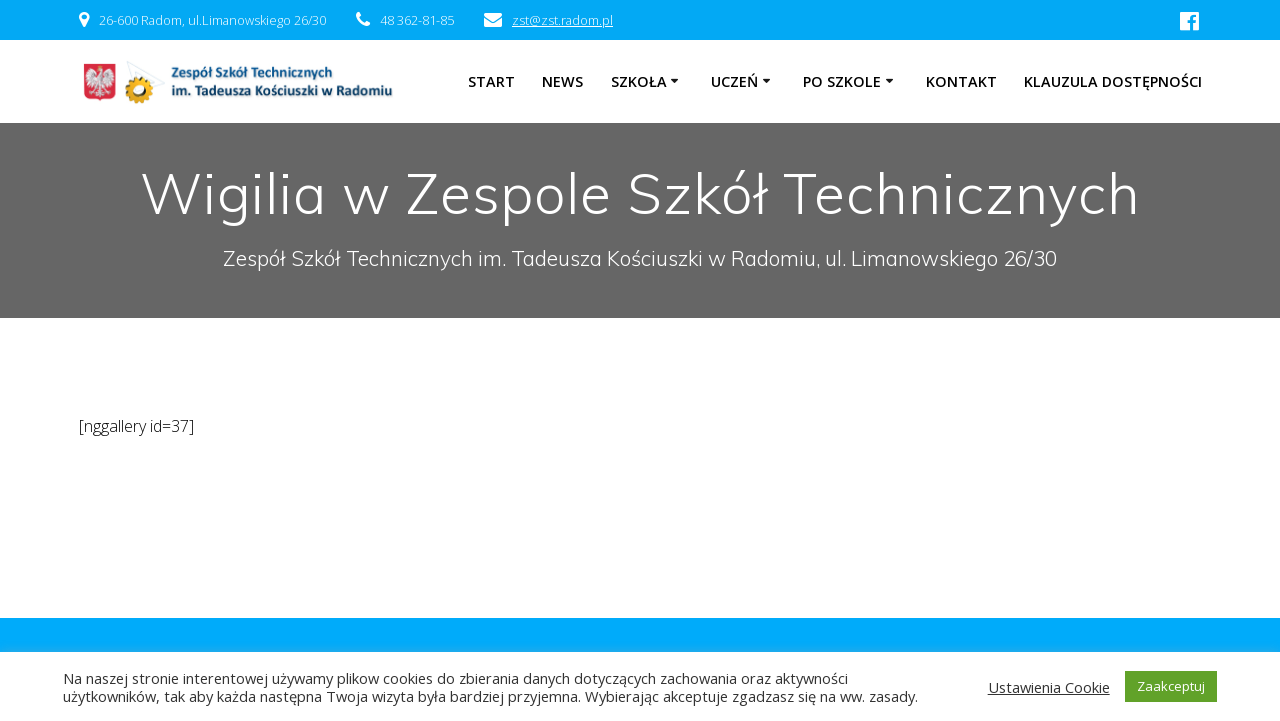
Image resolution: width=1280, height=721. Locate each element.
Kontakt (961, 81)
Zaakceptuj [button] (1171, 686)
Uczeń (734, 81)
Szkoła (639, 81)
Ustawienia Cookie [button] (1049, 687)
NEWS (562, 81)
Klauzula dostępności (1113, 81)
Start (491, 81)
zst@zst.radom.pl (562, 20)
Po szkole (842, 81)
